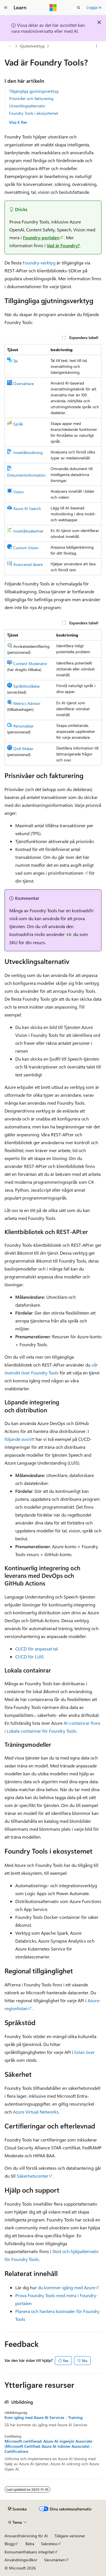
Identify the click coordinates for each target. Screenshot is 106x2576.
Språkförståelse (26, 686)
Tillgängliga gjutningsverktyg (34, 91)
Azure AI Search (27, 508)
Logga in (93, 7)
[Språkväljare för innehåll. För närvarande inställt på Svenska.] (17, 2509)
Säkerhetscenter (32, 2176)
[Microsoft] (53, 7)
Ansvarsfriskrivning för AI (26, 2535)
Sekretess (49, 2543)
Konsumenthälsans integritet (29, 2552)
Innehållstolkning (28, 452)
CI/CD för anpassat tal (36, 1649)
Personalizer (23, 726)
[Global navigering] (5, 8)
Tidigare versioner (70, 2535)
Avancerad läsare (28, 564)
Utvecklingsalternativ (27, 105)
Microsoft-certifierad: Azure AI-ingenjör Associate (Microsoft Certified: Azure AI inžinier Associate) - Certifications (48, 2446)
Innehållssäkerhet (28, 531)
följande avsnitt (19, 1439)
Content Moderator (30, 663)
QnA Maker (23, 748)
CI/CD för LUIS (29, 1657)
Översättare (23, 383)
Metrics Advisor (26, 703)
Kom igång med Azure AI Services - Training (44, 2417)
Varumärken (54, 2559)
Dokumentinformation (26, 475)
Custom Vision (25, 547)
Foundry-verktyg (39, 263)
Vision (18, 491)
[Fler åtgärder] (96, 46)
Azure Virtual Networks (36, 2112)
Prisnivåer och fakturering (31, 98)
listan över (84, 2052)
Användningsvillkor (21, 2559)
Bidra (29, 2543)
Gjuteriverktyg (32, 46)
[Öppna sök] (78, 8)
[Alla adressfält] (9, 46)
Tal (15, 361)
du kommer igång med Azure (66, 2287)
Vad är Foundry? (63, 245)
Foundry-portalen (41, 237)
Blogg (9, 2543)
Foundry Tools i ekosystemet (33, 113)
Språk (18, 424)
